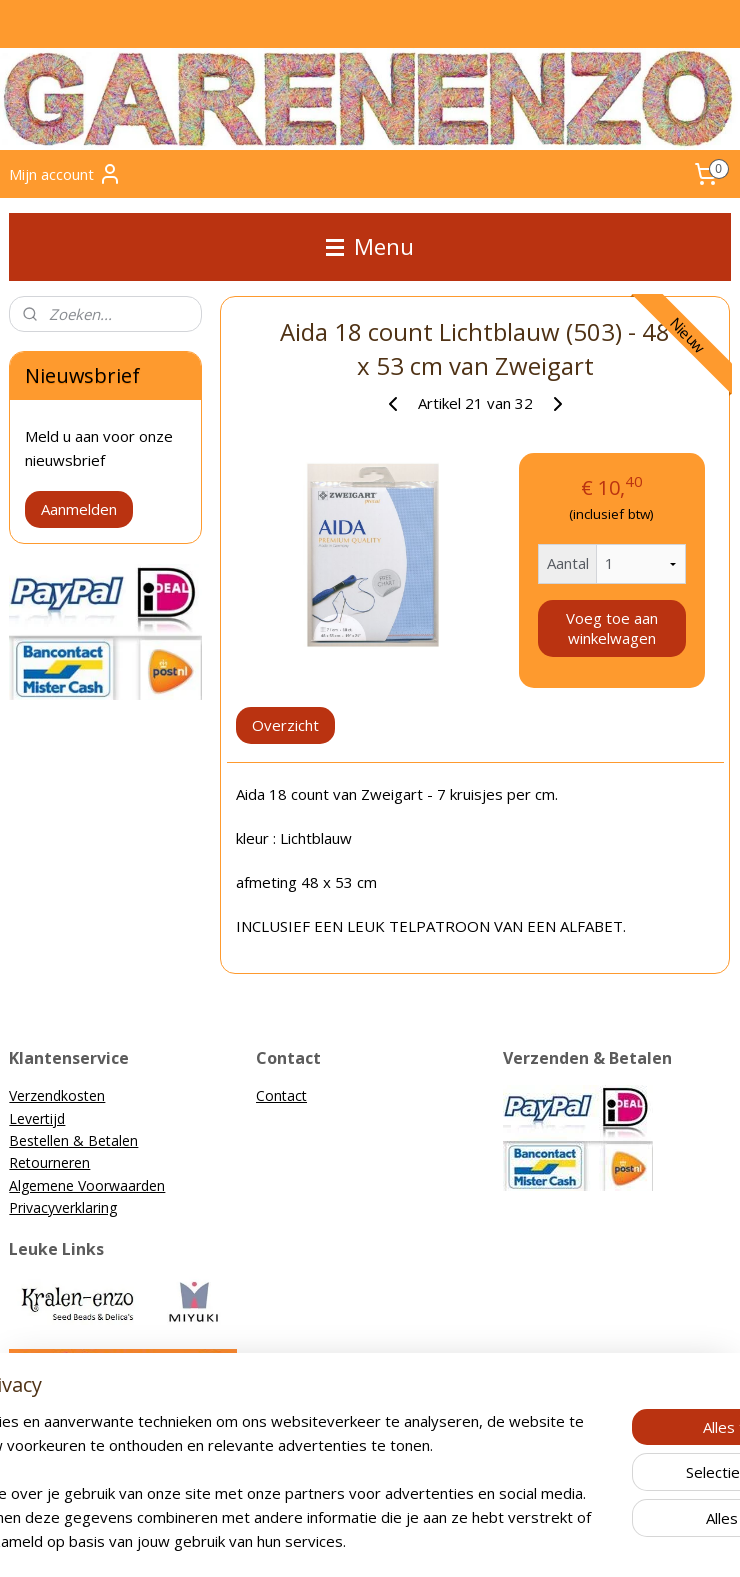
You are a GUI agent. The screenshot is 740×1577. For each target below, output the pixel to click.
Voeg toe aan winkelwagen (612, 628)
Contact (281, 1095)
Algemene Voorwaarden (87, 1185)
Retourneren (49, 1162)
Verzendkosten (57, 1095)
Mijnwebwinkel (579, 1540)
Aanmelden (79, 509)
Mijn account (65, 174)
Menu (370, 246)
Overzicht (286, 725)
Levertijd (37, 1118)
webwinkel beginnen (405, 1540)
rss (328, 1540)
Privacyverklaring (63, 1207)
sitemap (286, 1540)
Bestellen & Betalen (73, 1140)
